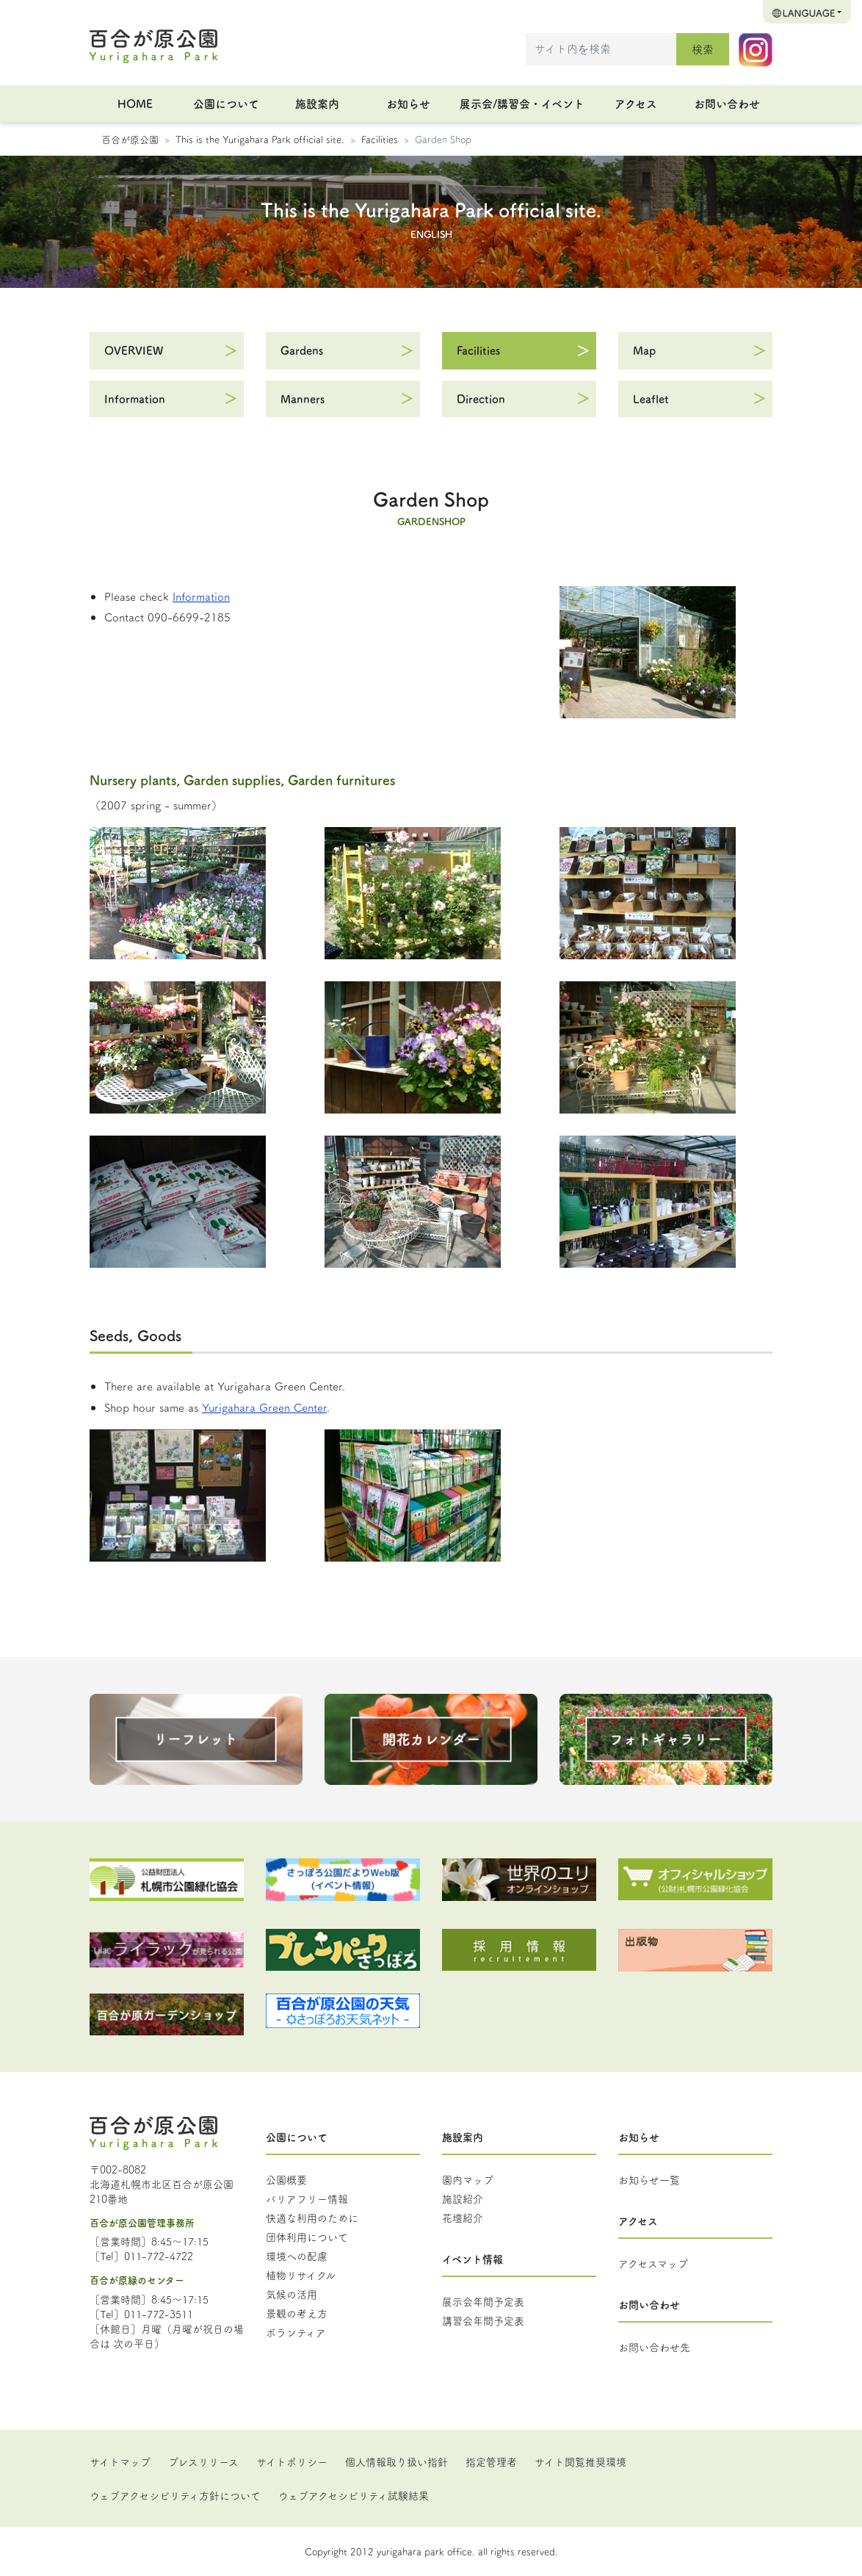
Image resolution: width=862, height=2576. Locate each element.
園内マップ (467, 2179)
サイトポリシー (291, 2461)
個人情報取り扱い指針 (396, 2461)
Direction (481, 398)
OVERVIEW (133, 350)
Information (134, 398)
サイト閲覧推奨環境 (580, 2461)
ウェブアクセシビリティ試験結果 (353, 2495)
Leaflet (651, 398)
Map (644, 350)
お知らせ (408, 103)
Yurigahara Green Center (264, 1407)
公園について (226, 103)
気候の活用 (291, 2294)
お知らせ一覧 (649, 2179)
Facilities (379, 138)
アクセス (636, 103)
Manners (302, 398)
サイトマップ (120, 2461)
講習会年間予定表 (483, 2320)
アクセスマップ (653, 2263)
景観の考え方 (296, 2313)
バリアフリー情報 (307, 2198)
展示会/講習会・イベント (522, 103)
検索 (703, 49)
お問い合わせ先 (654, 2346)
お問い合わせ (727, 103)
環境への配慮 (296, 2255)
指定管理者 (491, 2461)
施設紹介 (462, 2198)
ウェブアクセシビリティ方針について (175, 2495)
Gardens (301, 350)
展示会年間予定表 (483, 2301)
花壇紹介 (462, 2217)
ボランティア (296, 2332)
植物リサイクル (301, 2274)
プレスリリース (203, 2461)
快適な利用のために (312, 2217)
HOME (135, 103)
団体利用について (307, 2236)
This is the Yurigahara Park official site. (259, 138)
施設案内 (317, 103)
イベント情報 (472, 2258)
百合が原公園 (130, 138)
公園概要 (286, 2179)
